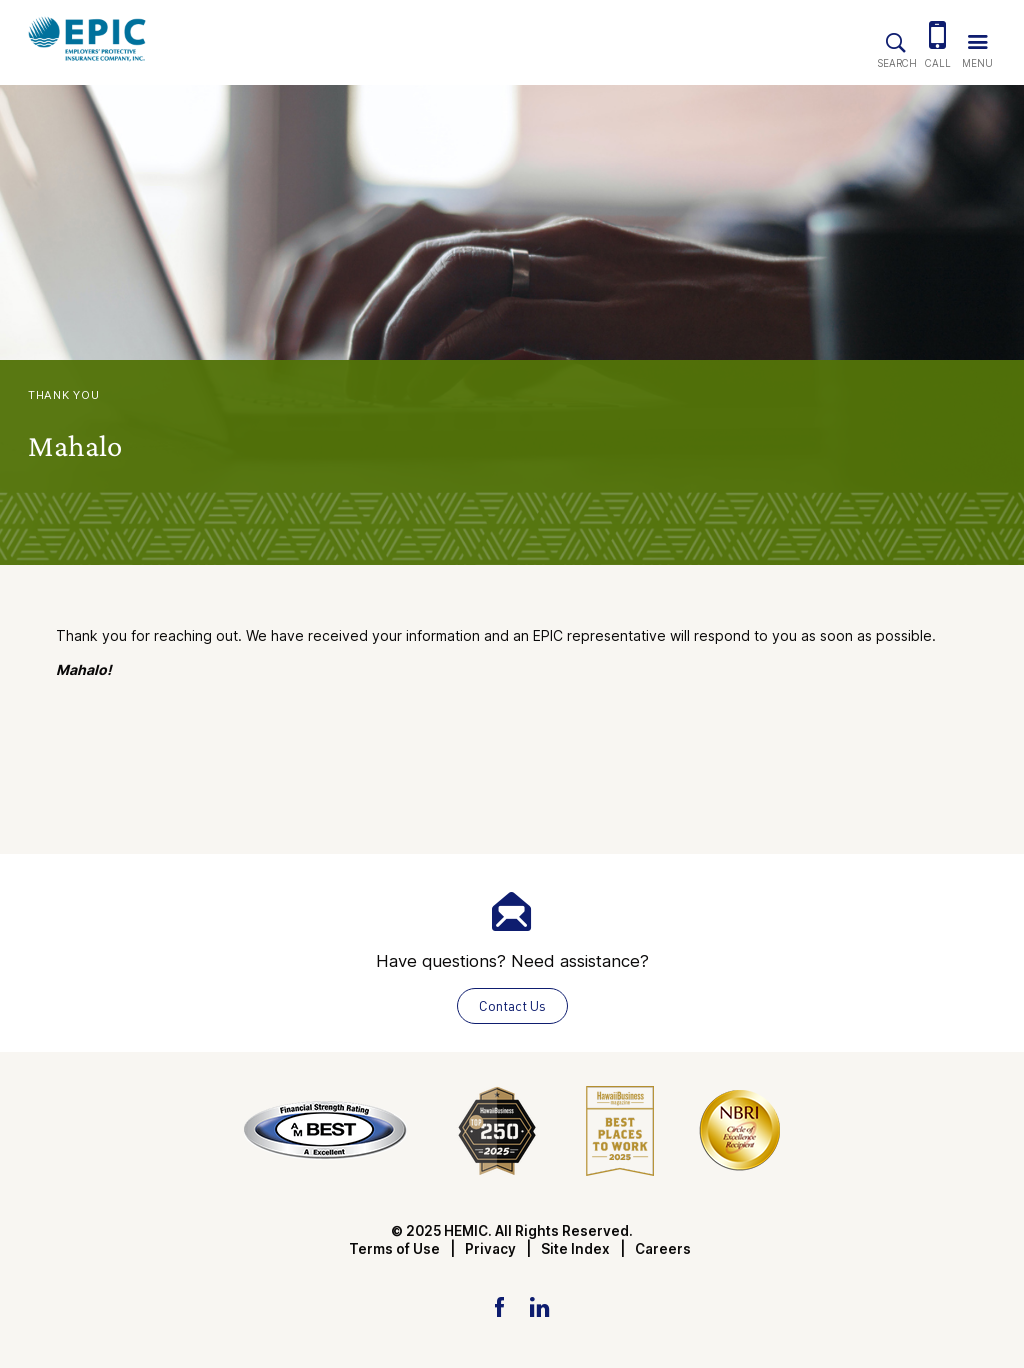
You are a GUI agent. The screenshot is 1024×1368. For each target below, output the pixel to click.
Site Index (575, 1249)
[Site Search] (896, 39)
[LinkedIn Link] (539, 1306)
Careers (663, 1249)
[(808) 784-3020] (938, 37)
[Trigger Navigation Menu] (977, 37)
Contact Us (512, 1005)
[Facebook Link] (499, 1306)
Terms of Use (394, 1249)
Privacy (490, 1249)
